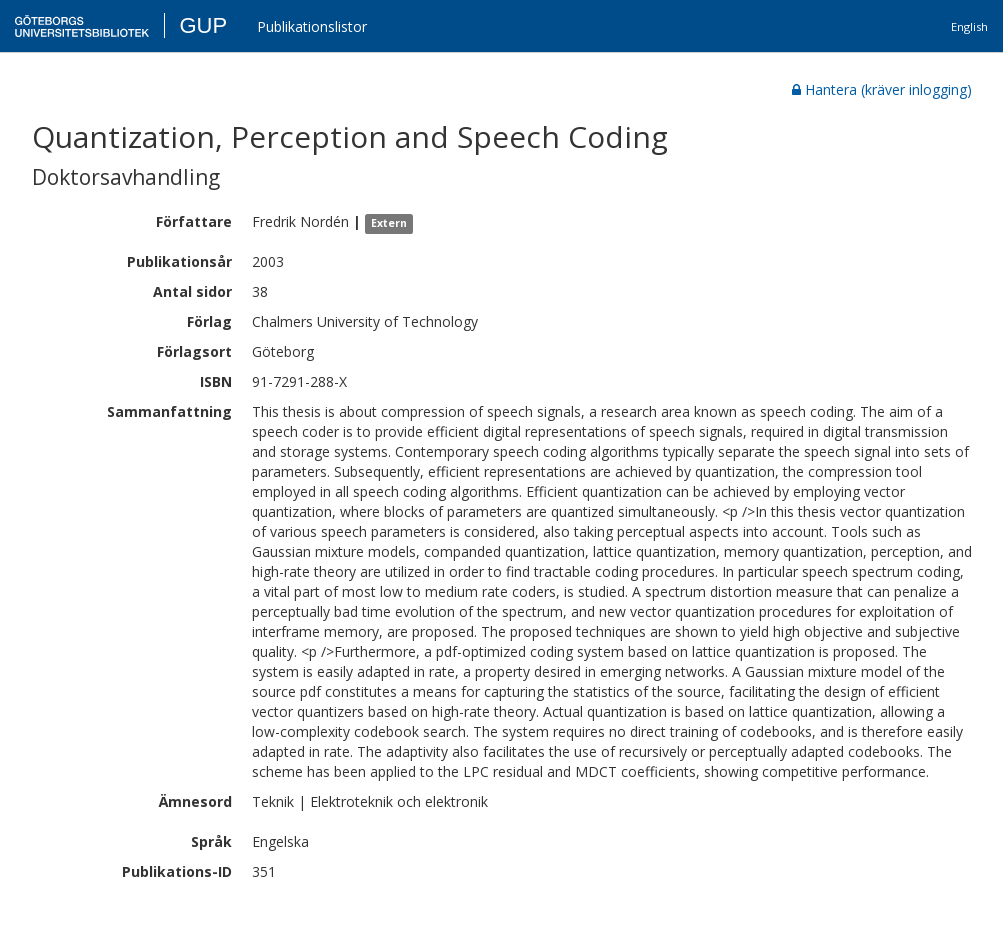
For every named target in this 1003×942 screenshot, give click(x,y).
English (969, 26)
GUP (203, 25)
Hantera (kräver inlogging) (882, 89)
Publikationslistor (312, 26)
